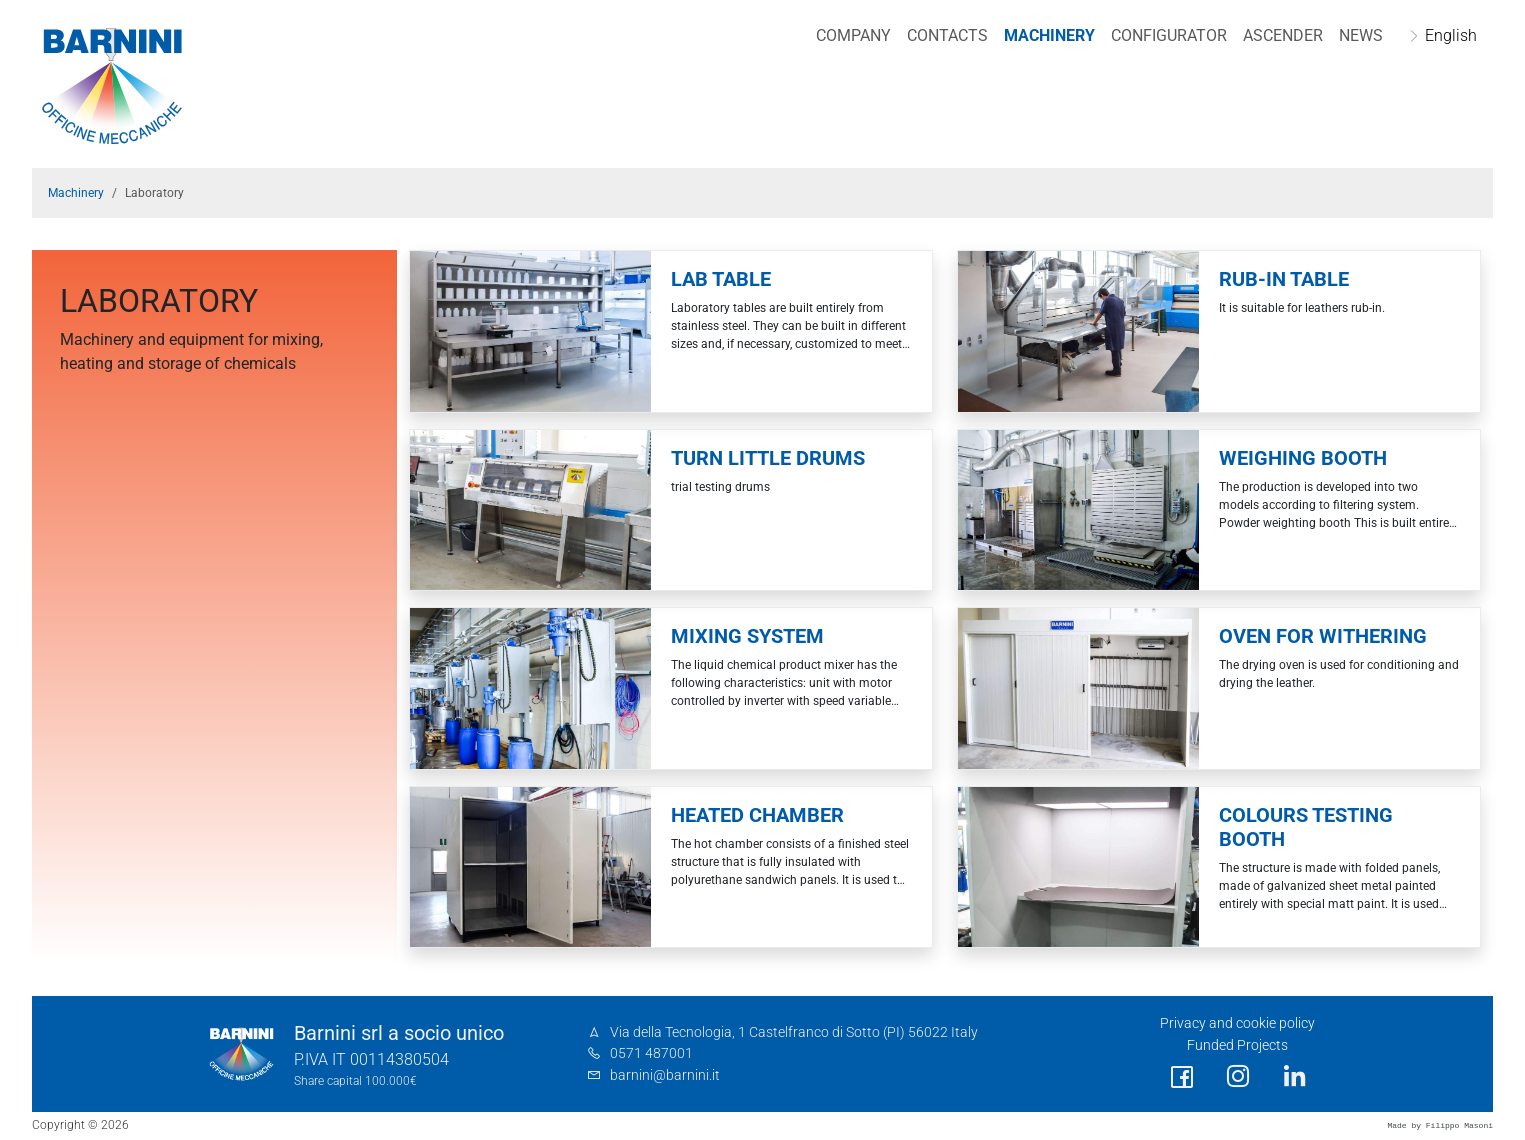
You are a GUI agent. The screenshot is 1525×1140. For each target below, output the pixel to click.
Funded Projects (1237, 1045)
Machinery (1049, 35)
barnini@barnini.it (665, 1075)
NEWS (1361, 35)
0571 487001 (651, 1053)
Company (853, 35)
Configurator (1169, 35)
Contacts (947, 35)
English (1451, 35)
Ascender (1283, 35)
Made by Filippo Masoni (1440, 1125)
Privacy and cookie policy (1237, 1023)
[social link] (1182, 1077)
